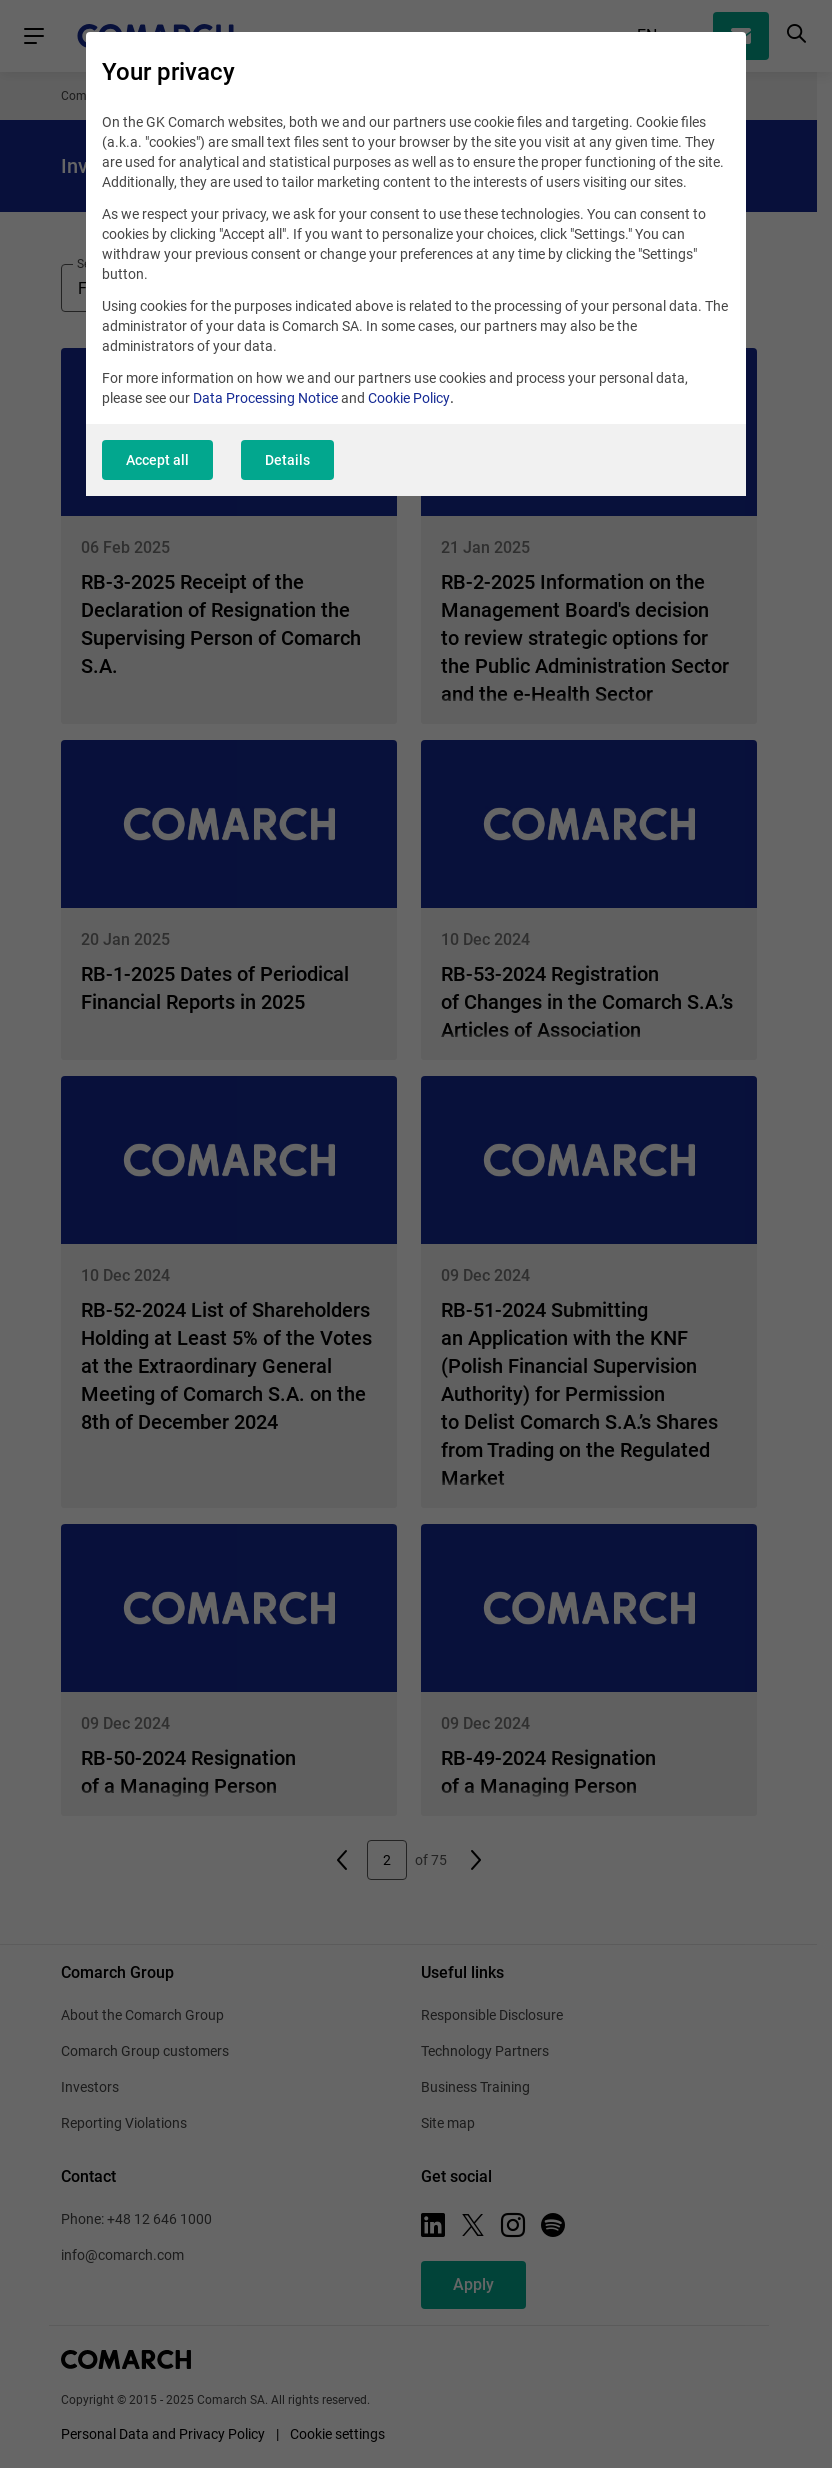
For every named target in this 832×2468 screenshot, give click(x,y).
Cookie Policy (409, 398)
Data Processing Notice (265, 398)
